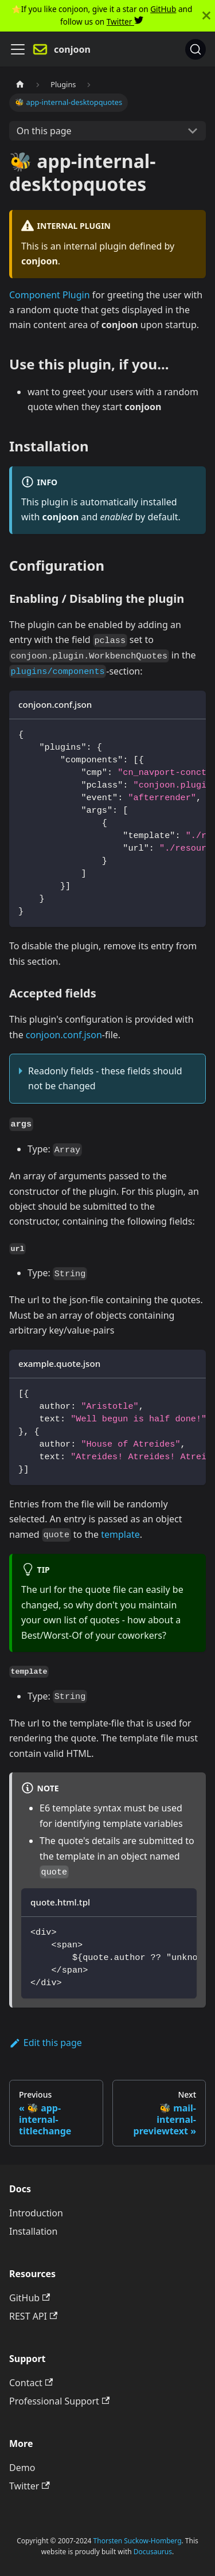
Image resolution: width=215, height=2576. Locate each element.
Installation (33, 2231)
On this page (44, 130)
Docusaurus (153, 2551)
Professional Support (59, 2401)
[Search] (195, 49)
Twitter (125, 21)
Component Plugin (49, 295)
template (120, 1534)
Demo (22, 2467)
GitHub (163, 8)
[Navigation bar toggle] (17, 49)
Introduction (36, 2213)
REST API (33, 2316)
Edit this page (45, 2042)
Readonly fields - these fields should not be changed (105, 1078)
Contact (31, 2382)
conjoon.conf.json (64, 1034)
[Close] (206, 16)
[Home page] (20, 84)
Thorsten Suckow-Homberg (137, 2541)
